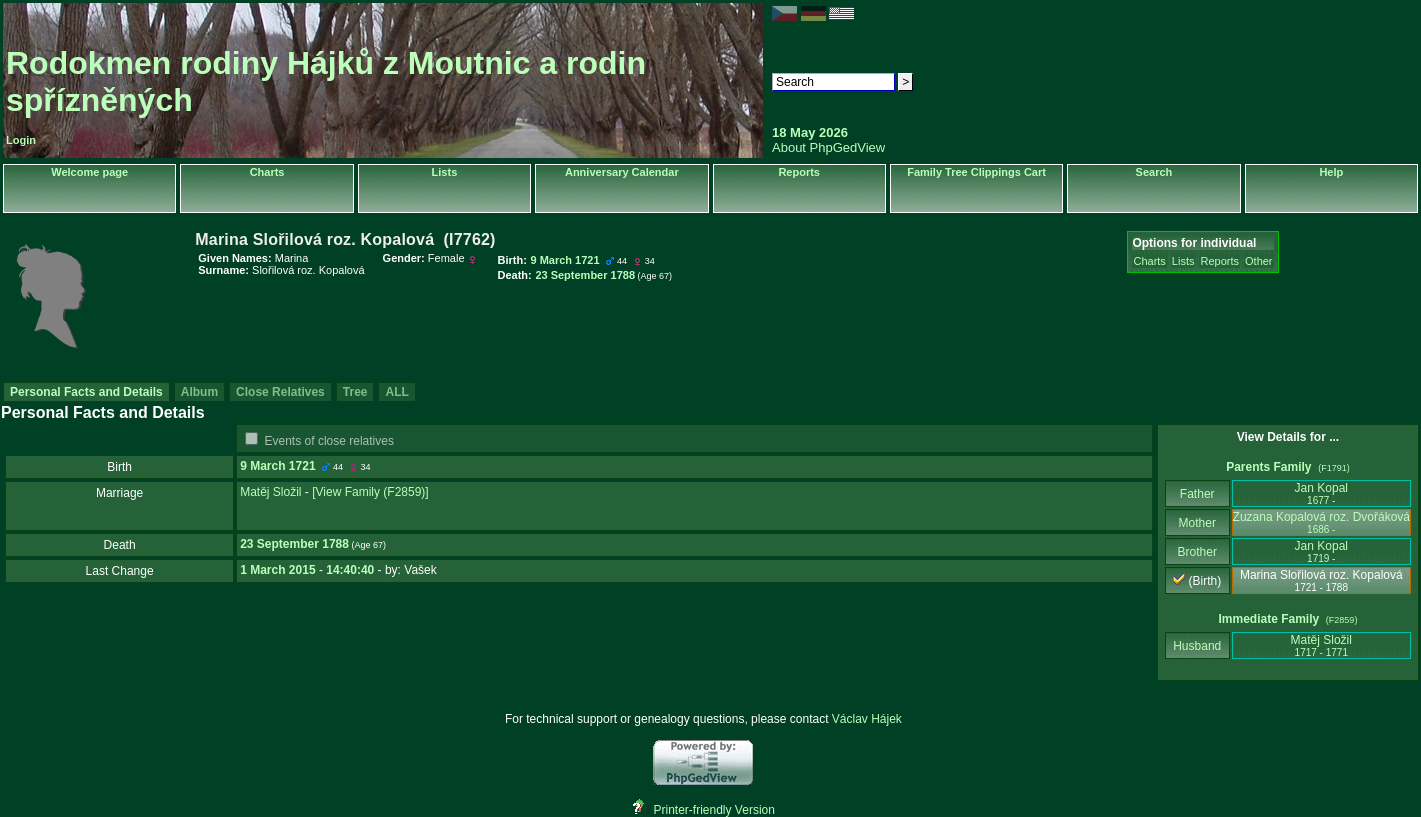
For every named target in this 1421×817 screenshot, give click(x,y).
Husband (1197, 646)
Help (1331, 172)
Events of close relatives (329, 441)
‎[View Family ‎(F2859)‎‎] (370, 492)
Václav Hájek (867, 719)
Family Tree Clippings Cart (976, 172)
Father (1197, 494)
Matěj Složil (270, 492)
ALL (396, 392)
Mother (1197, 523)
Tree (355, 392)
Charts (267, 172)
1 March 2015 (277, 570)
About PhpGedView (828, 147)
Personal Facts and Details (86, 392)
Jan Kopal (1321, 493)
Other (1259, 261)
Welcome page (89, 172)
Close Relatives (280, 392)
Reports (799, 172)
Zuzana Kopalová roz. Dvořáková (1321, 522)
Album (199, 392)
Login (21, 140)
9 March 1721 (277, 466)
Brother (1197, 552)
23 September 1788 (294, 544)
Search (1154, 172)
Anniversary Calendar (622, 172)
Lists (445, 172)
